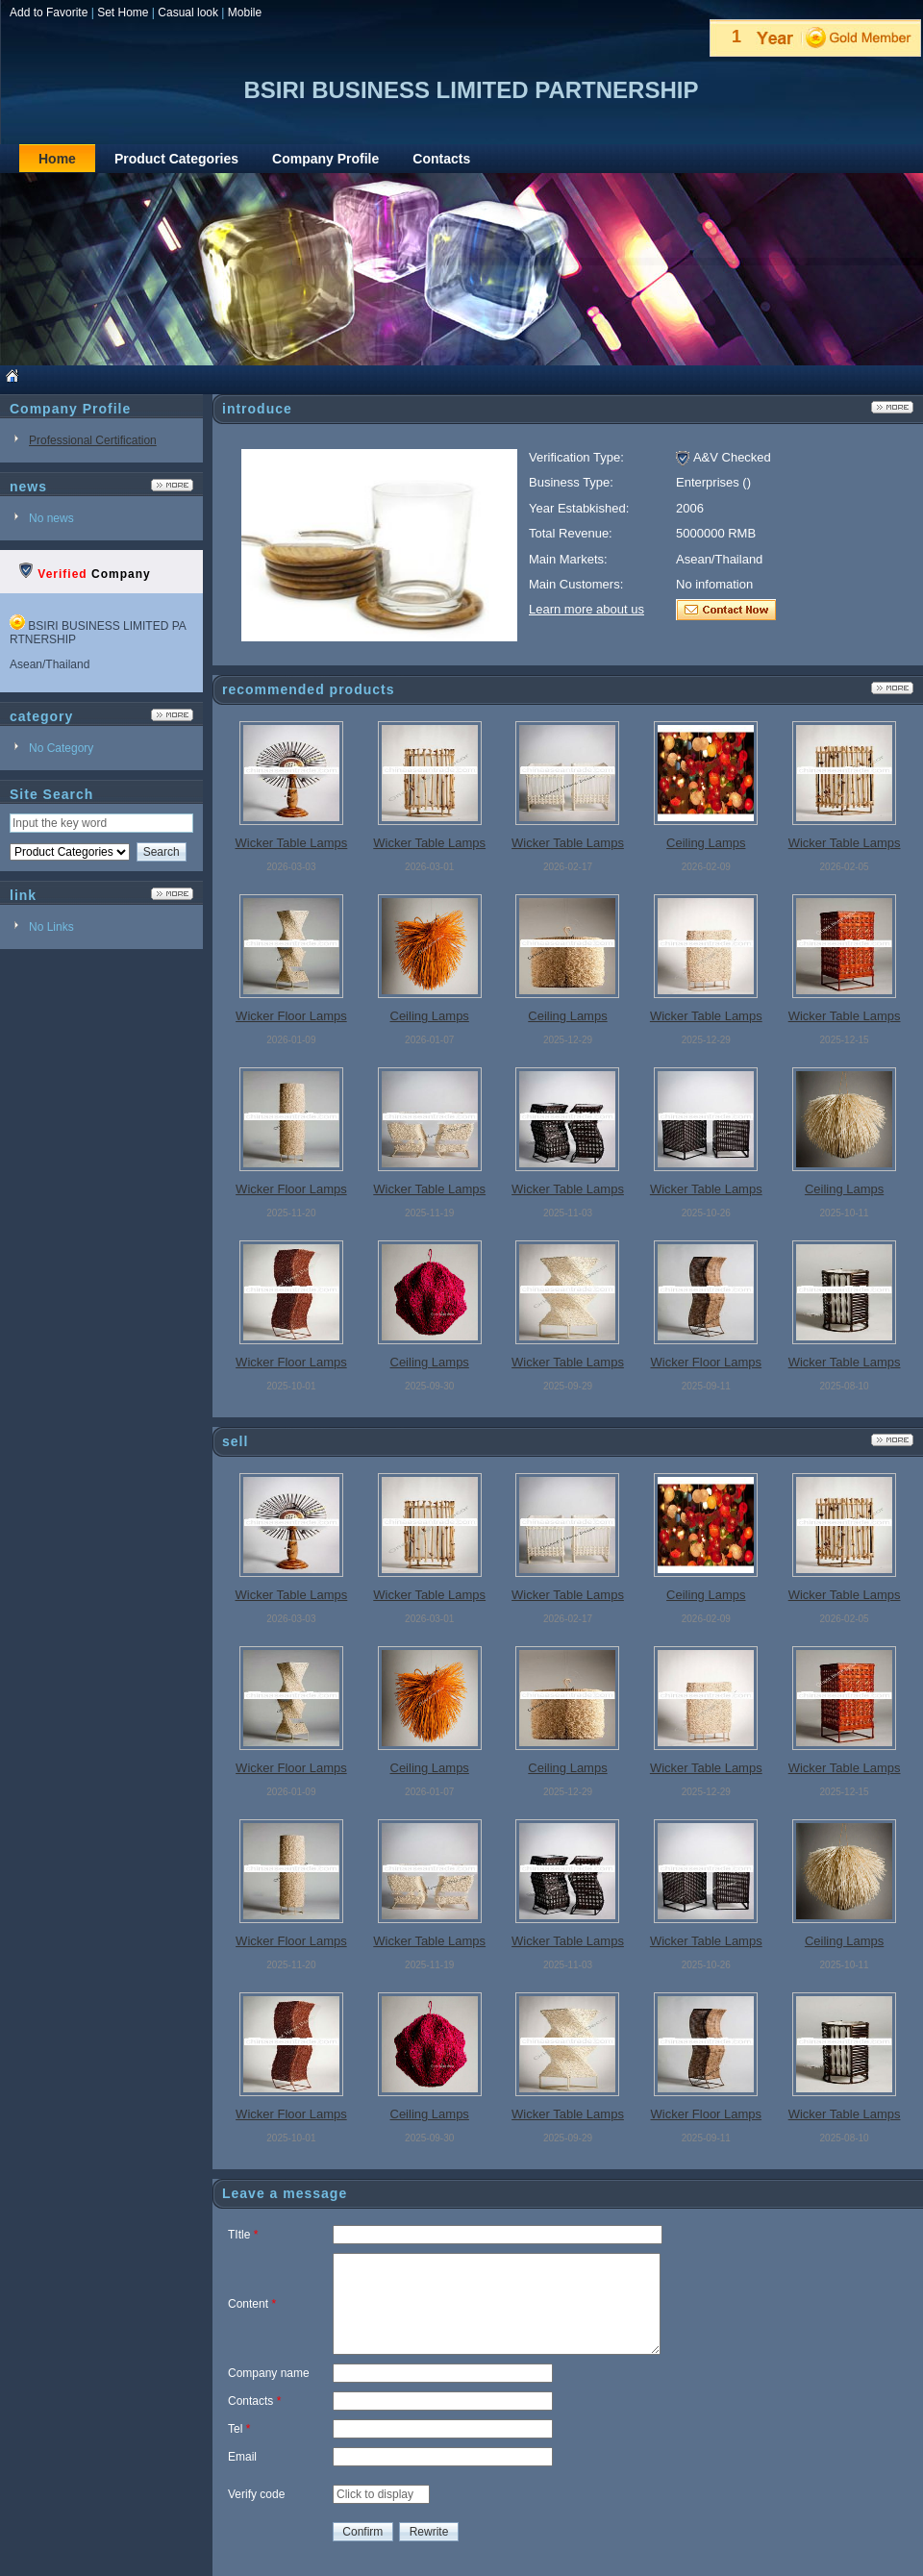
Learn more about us (586, 609)
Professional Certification (93, 440)
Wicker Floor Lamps (291, 1016)
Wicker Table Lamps (291, 843)
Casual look (188, 12)
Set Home (122, 12)
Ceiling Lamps (705, 843)
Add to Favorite (48, 12)
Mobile (245, 12)
